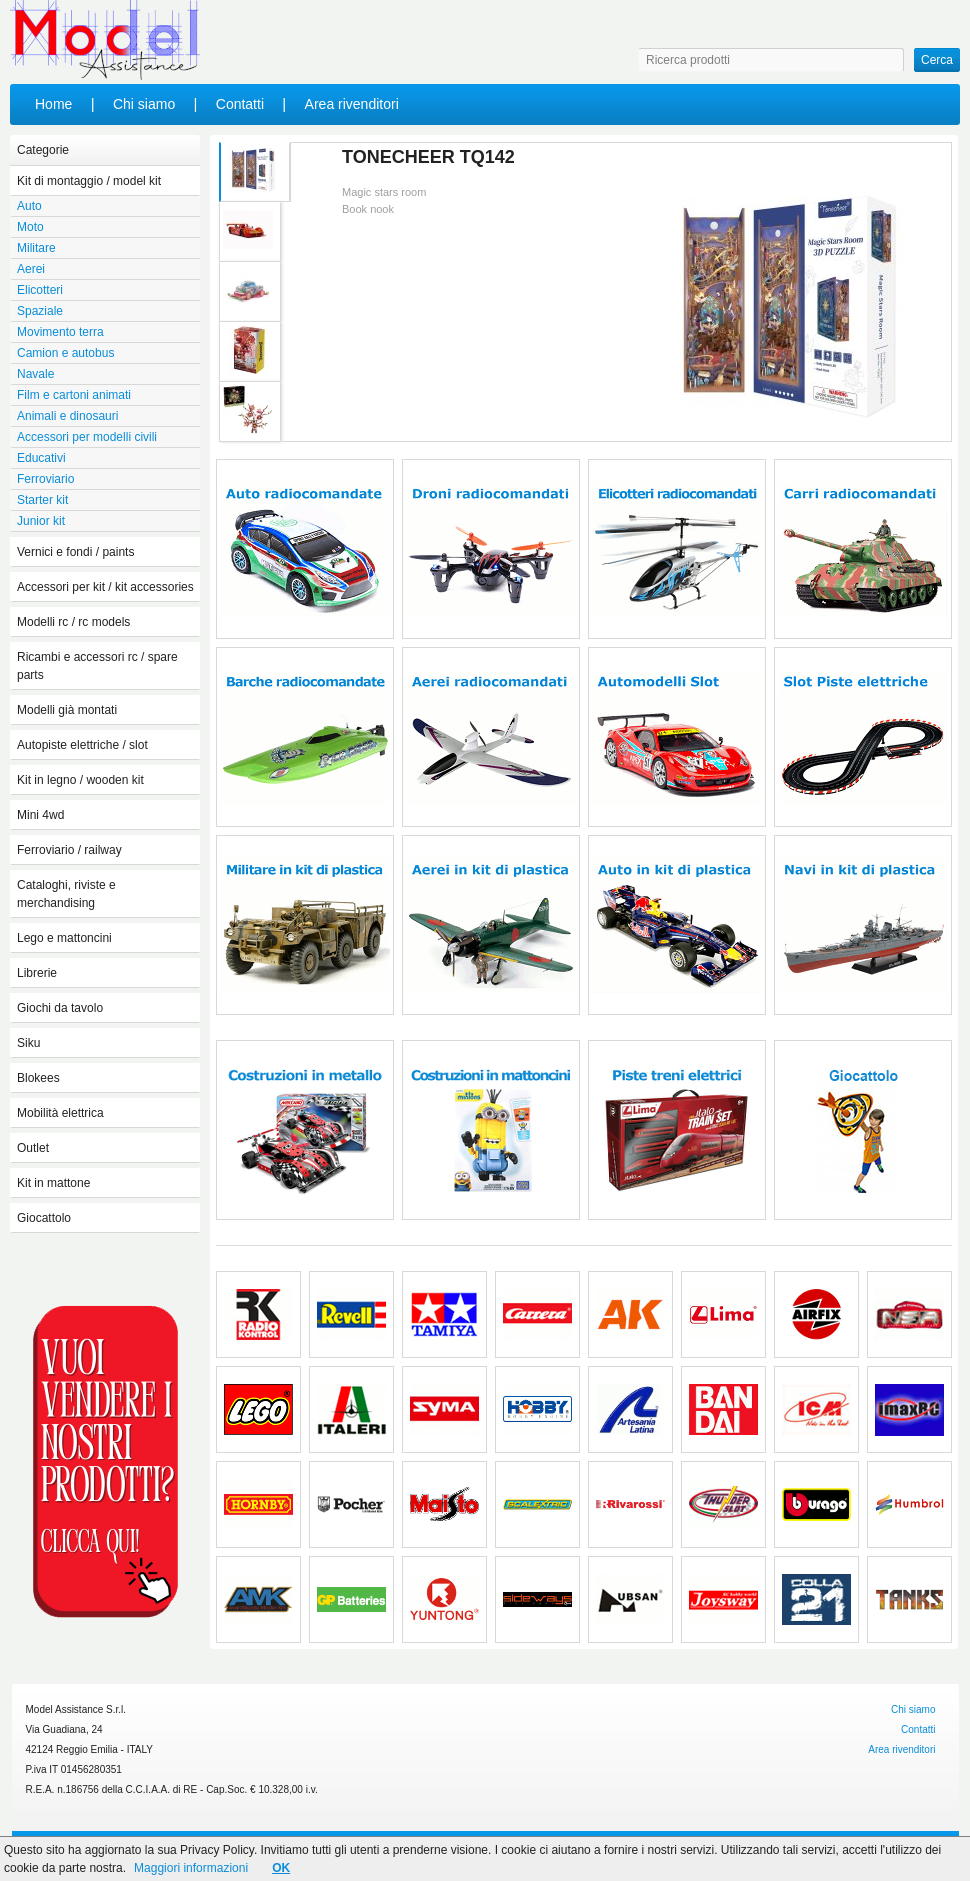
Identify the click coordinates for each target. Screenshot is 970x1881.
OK (281, 1868)
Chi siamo (144, 104)
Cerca (937, 60)
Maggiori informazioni (191, 1868)
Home (53, 104)
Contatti (240, 104)
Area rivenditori (352, 104)
